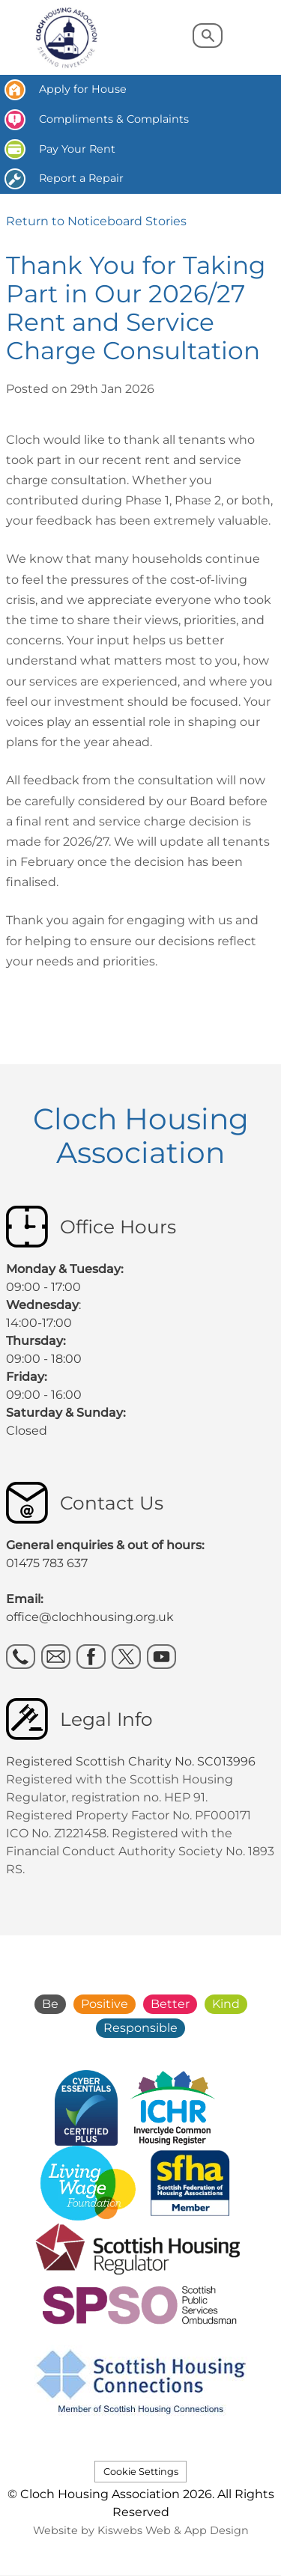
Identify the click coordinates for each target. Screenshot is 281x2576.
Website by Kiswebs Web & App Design (141, 2530)
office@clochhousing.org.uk (90, 1617)
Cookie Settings (140, 2471)
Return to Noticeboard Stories (96, 221)
